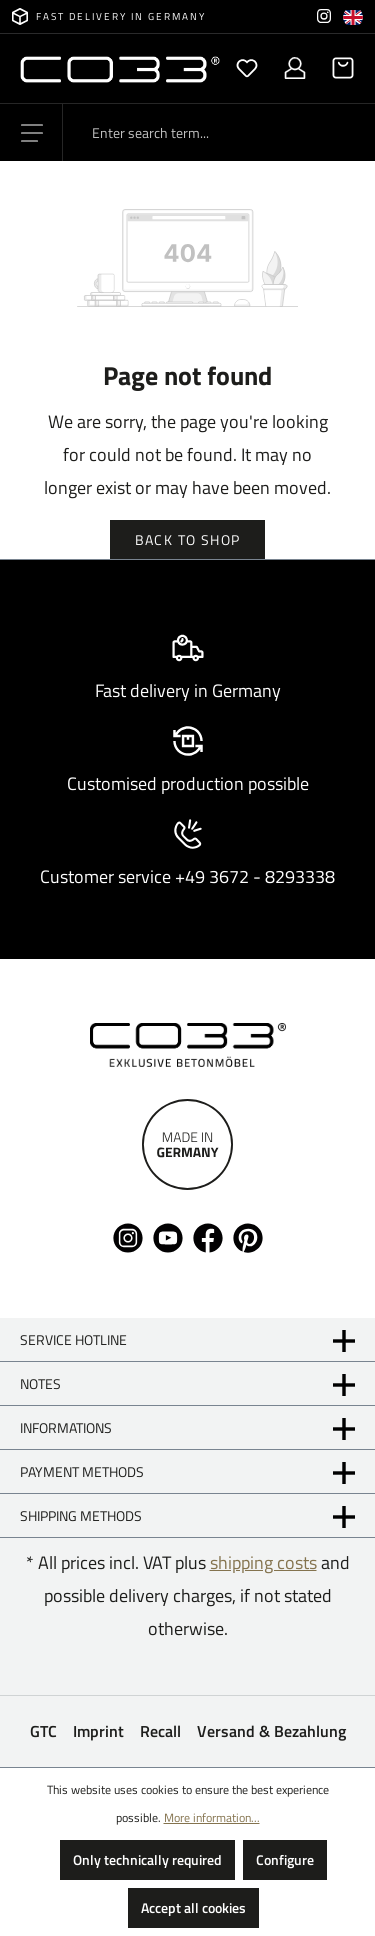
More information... (212, 1817)
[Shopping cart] (337, 68)
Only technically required (147, 1859)
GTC (43, 1731)
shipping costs (263, 1562)
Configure (285, 1859)
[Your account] (295, 68)
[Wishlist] (247, 68)
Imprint (98, 1731)
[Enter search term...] (219, 132)
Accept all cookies (193, 1907)
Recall (160, 1731)
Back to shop (188, 539)
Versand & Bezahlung (271, 1731)
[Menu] (32, 133)
